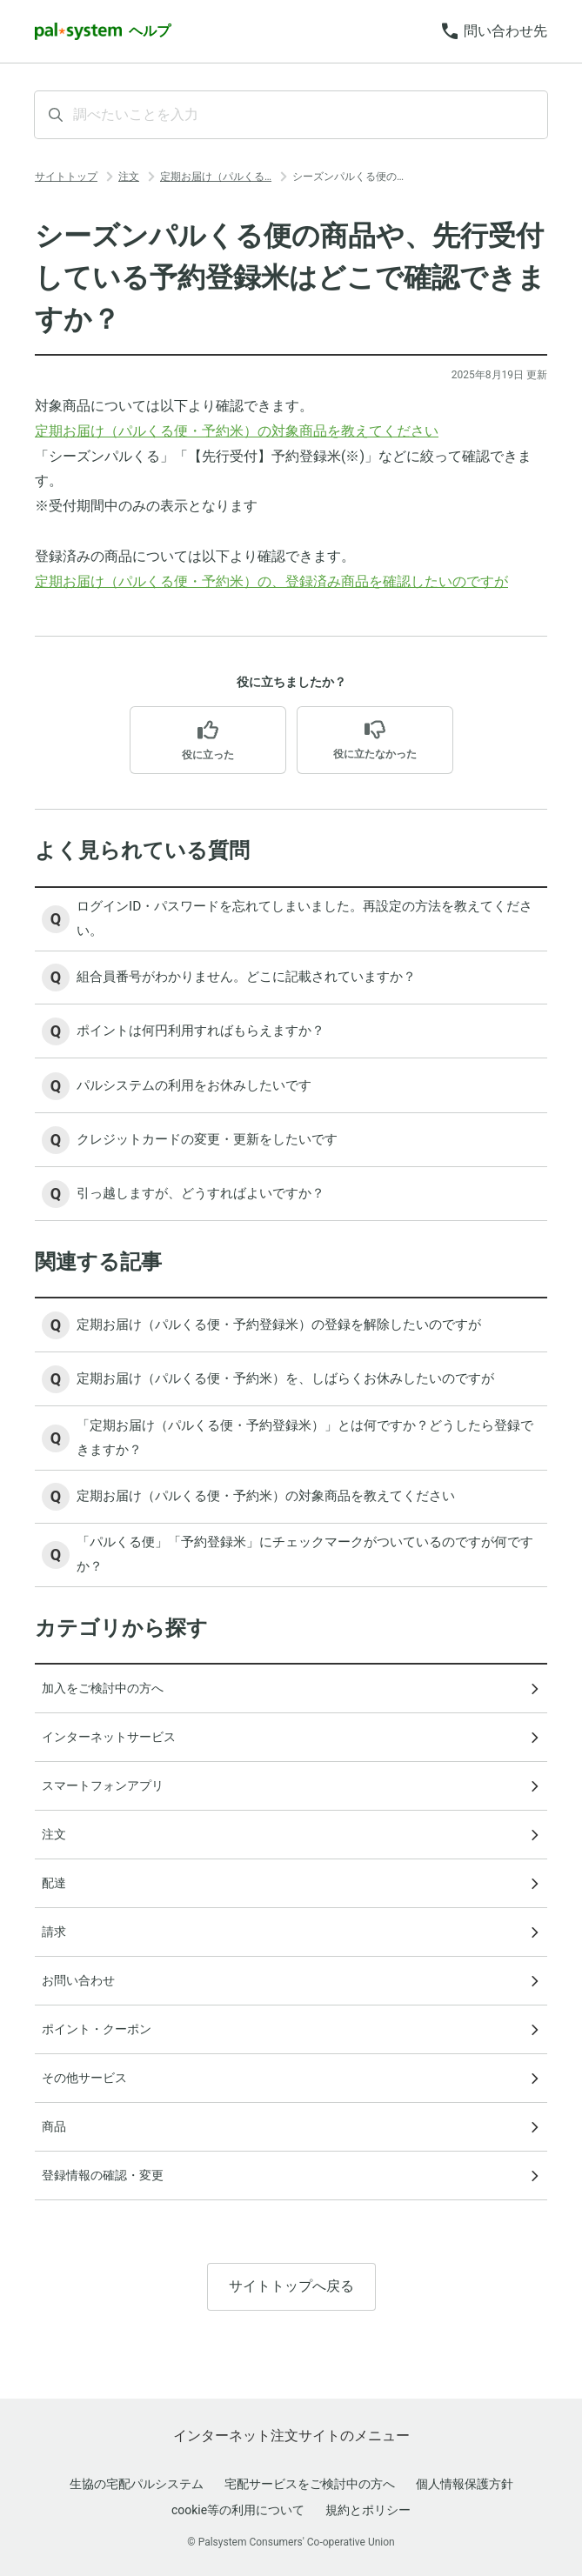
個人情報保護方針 (464, 2484)
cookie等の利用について (237, 2510)
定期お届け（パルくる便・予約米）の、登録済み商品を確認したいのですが (271, 581)
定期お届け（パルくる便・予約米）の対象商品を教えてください (236, 431)
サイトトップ (66, 176)
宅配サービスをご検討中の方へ (309, 2484)
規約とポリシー (368, 2510)
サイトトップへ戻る (291, 2304)
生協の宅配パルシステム (137, 2484)
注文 (128, 176)
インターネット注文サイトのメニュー (291, 2435)
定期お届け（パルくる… (215, 176)
